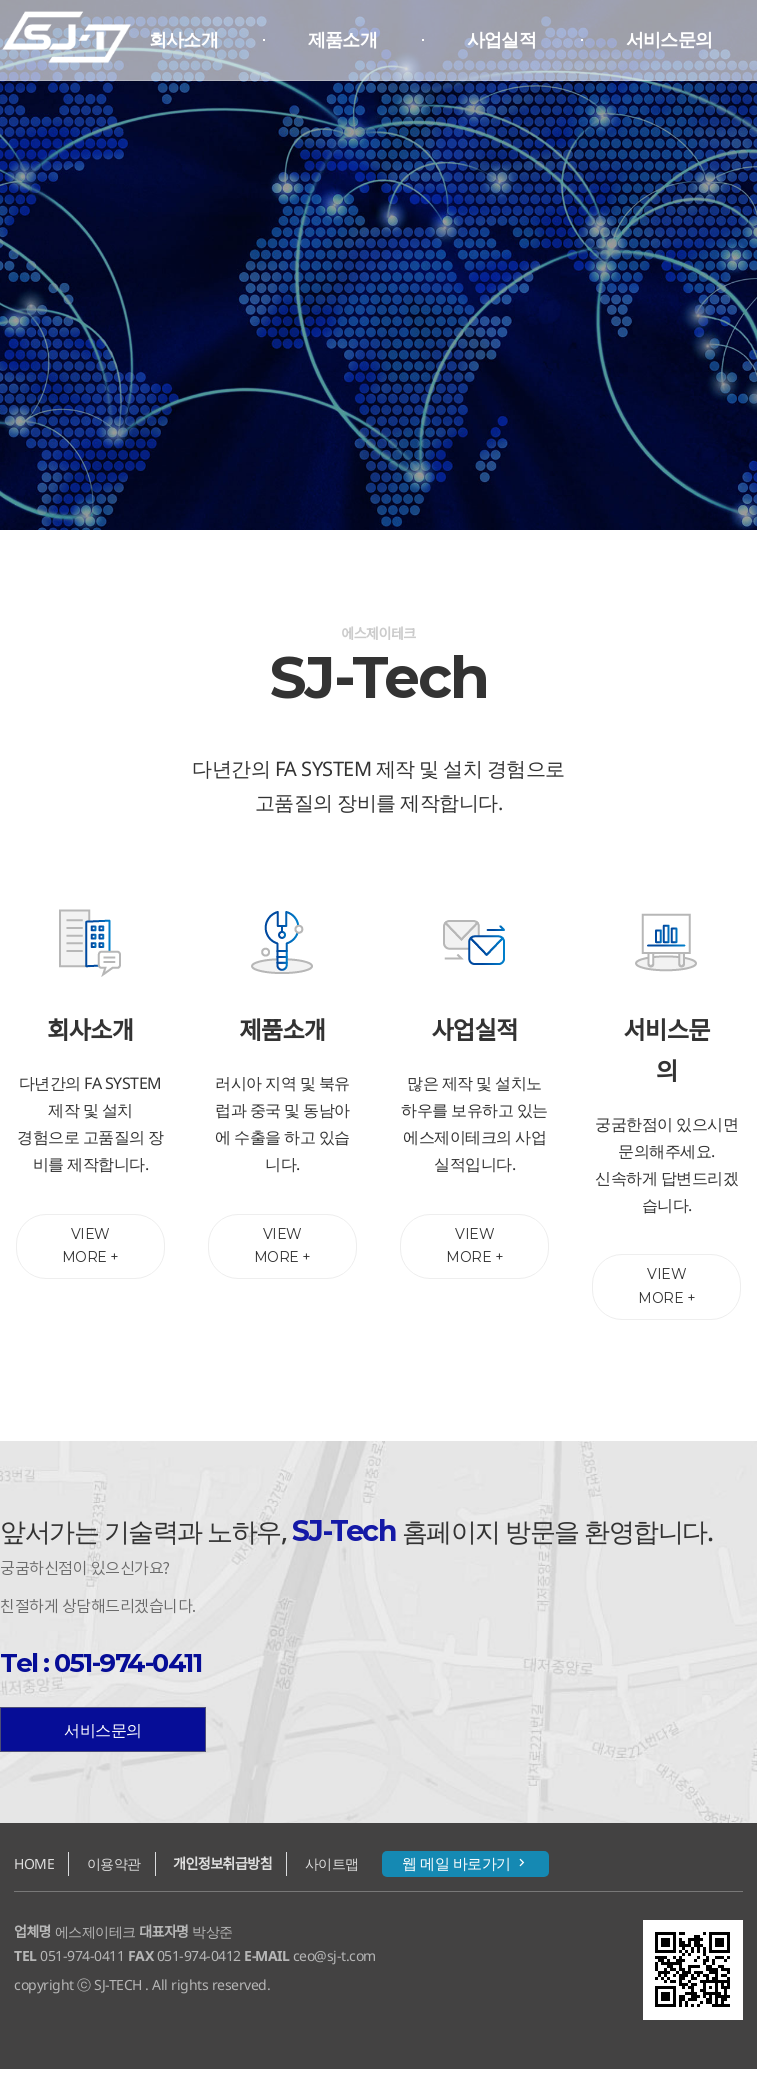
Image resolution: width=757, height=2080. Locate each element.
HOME (34, 1874)
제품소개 (342, 40)
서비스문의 (669, 40)
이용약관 (114, 1874)
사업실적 (501, 40)
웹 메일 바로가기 (465, 1874)
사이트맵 (332, 1874)
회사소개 (183, 40)
